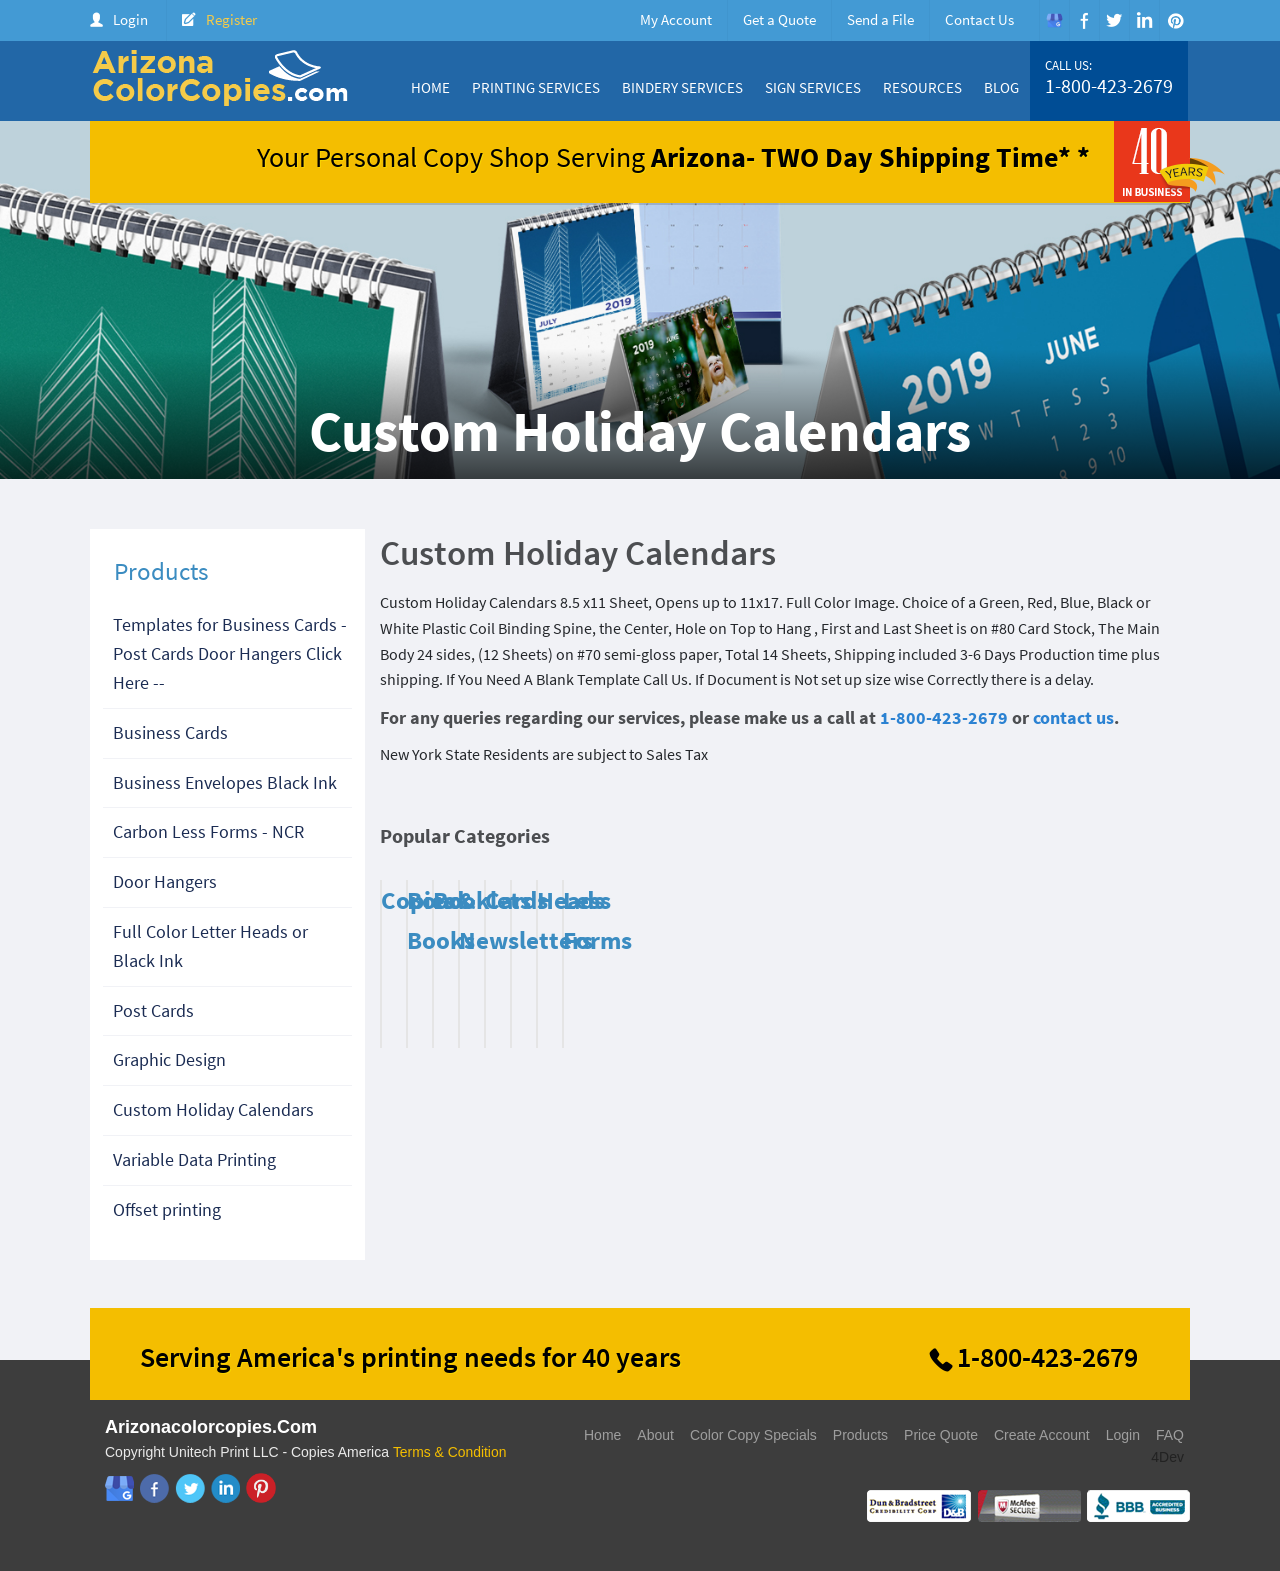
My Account (676, 19)
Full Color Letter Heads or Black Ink (210, 946)
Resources (922, 87)
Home (430, 87)
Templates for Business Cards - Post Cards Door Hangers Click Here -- (230, 653)
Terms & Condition (450, 1452)
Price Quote (941, 1435)
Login (130, 19)
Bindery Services (682, 87)
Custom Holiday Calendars (213, 1109)
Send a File (880, 19)
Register (231, 19)
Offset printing (167, 1209)
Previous (1130, 841)
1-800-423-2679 (1109, 86)
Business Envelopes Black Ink (225, 782)
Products (860, 1435)
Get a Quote (779, 19)
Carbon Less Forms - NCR (208, 831)
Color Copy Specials (753, 1435)
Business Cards (170, 732)
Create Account (1042, 1435)
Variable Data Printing (194, 1159)
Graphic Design (169, 1059)
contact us (1073, 717)
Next (1155, 841)
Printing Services (536, 87)
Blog (1001, 87)
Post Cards (153, 1010)
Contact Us (979, 19)
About (655, 1435)
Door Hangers (165, 881)
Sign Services (813, 87)
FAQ (1170, 1435)
